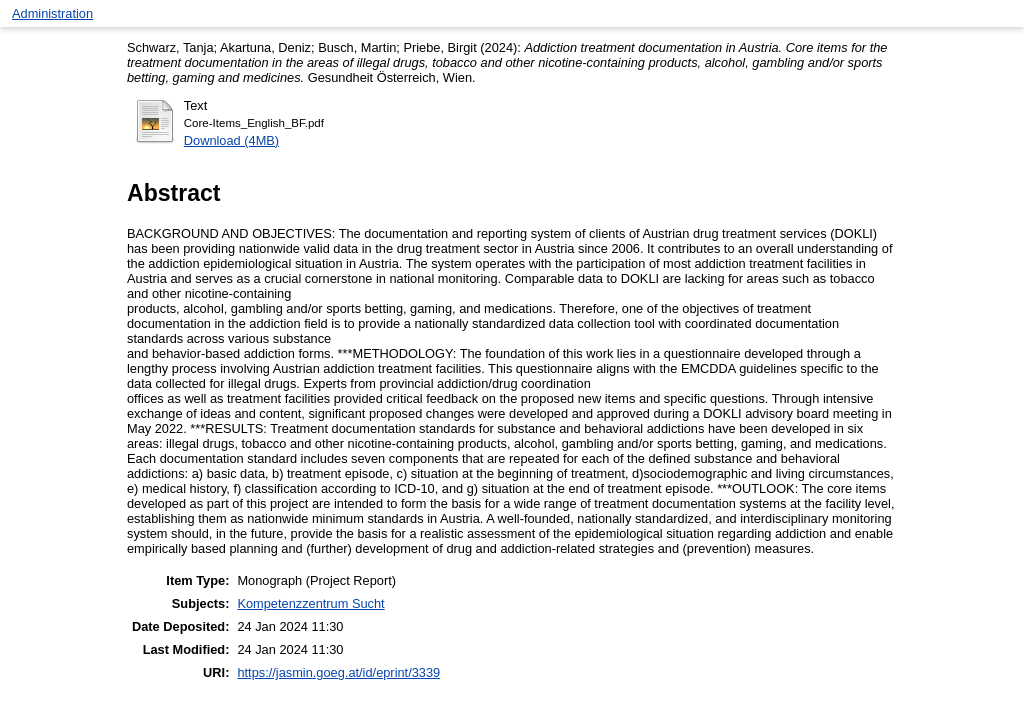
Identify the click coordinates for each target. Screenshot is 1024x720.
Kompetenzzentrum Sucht (310, 603)
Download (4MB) (231, 140)
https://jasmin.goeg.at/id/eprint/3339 (338, 672)
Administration (52, 13)
